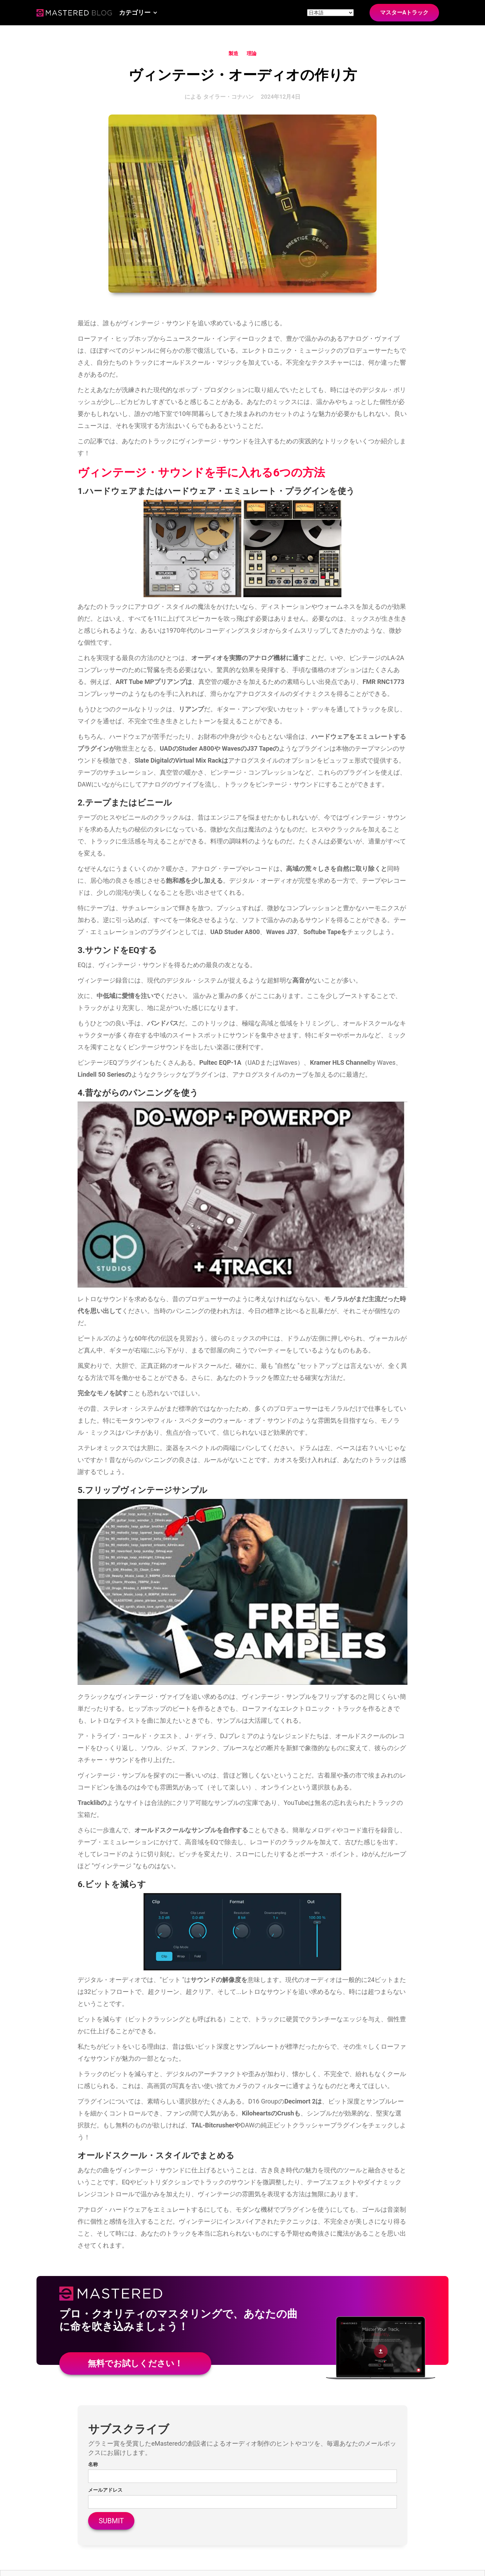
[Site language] (330, 12)
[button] (138, 12)
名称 (93, 2464)
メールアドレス (105, 2490)
